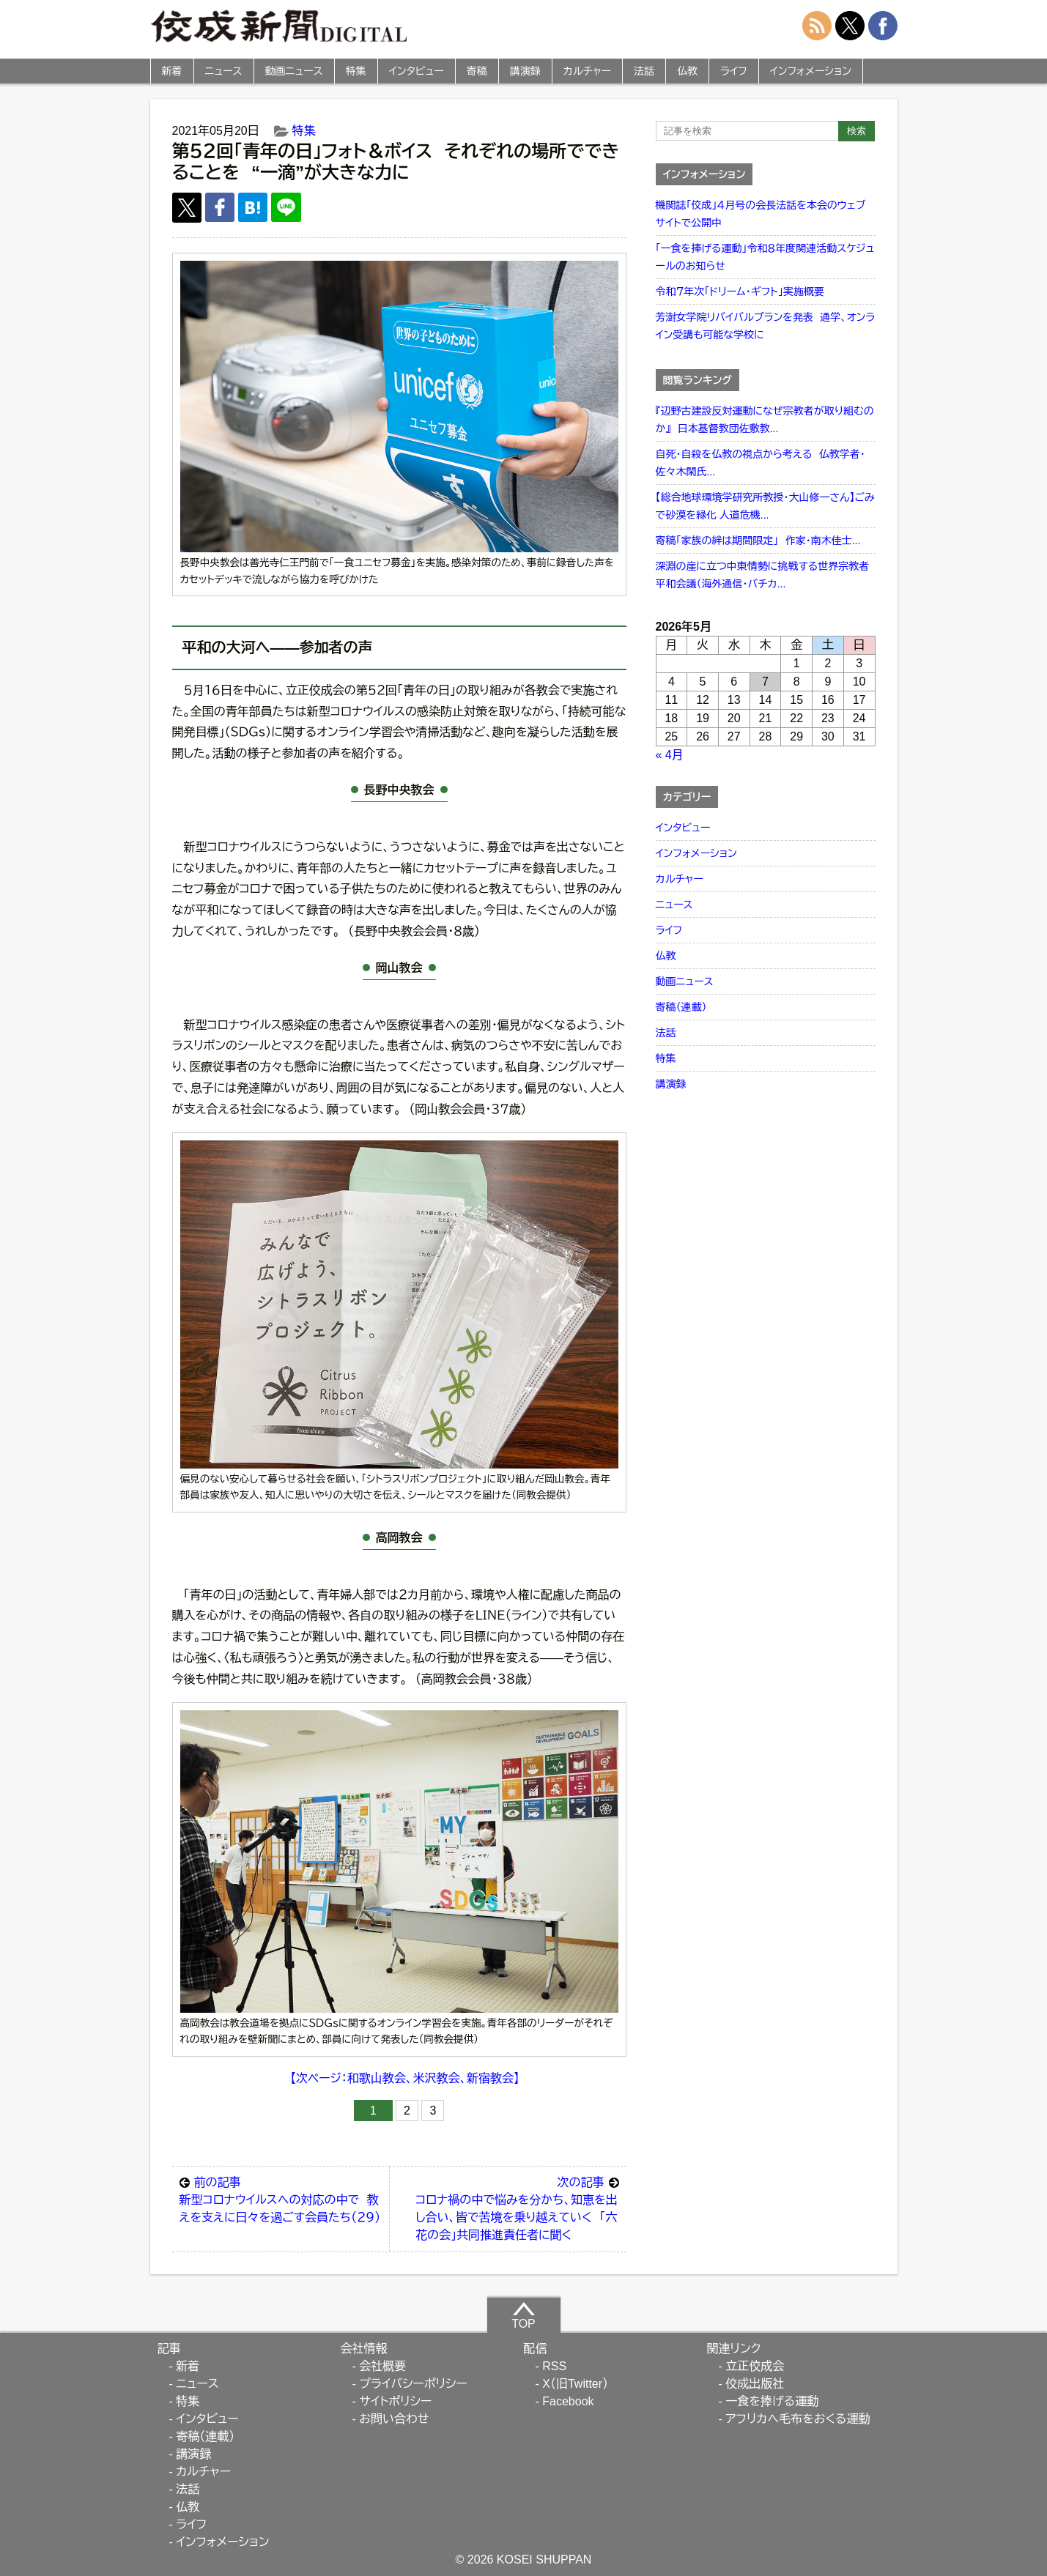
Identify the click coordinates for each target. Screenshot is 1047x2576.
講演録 (525, 71)
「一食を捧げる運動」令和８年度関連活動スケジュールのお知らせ (765, 257)
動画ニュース (294, 71)
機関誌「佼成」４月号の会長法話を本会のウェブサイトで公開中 (761, 214)
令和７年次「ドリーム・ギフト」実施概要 (740, 291)
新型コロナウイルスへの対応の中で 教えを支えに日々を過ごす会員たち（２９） (281, 2199)
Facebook (567, 2401)
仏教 (687, 71)
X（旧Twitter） (575, 2384)
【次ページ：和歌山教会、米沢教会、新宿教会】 (404, 2078)
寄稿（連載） (681, 1007)
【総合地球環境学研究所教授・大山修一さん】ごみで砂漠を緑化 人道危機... (765, 506)
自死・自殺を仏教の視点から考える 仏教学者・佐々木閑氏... (760, 463)
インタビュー (416, 71)
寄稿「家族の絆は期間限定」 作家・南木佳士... (758, 540)
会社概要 (382, 2366)
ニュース (224, 71)
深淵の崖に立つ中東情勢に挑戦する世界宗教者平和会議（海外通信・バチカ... (763, 575)
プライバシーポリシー (413, 2384)
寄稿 (477, 71)
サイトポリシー (395, 2401)
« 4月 (670, 755)
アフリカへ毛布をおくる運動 (797, 2419)
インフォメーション (810, 71)
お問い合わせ (394, 2419)
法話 (644, 71)
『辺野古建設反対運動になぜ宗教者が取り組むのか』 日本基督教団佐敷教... (765, 419)
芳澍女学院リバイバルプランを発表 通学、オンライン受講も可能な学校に (766, 326)
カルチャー (587, 71)
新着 (172, 71)
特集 (356, 71)
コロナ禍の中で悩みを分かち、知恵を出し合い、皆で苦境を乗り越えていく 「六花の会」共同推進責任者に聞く (517, 2207)
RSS (554, 2366)
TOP (523, 2315)
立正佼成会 (754, 2366)
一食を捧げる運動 (771, 2401)
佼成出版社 (754, 2384)
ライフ (733, 71)
